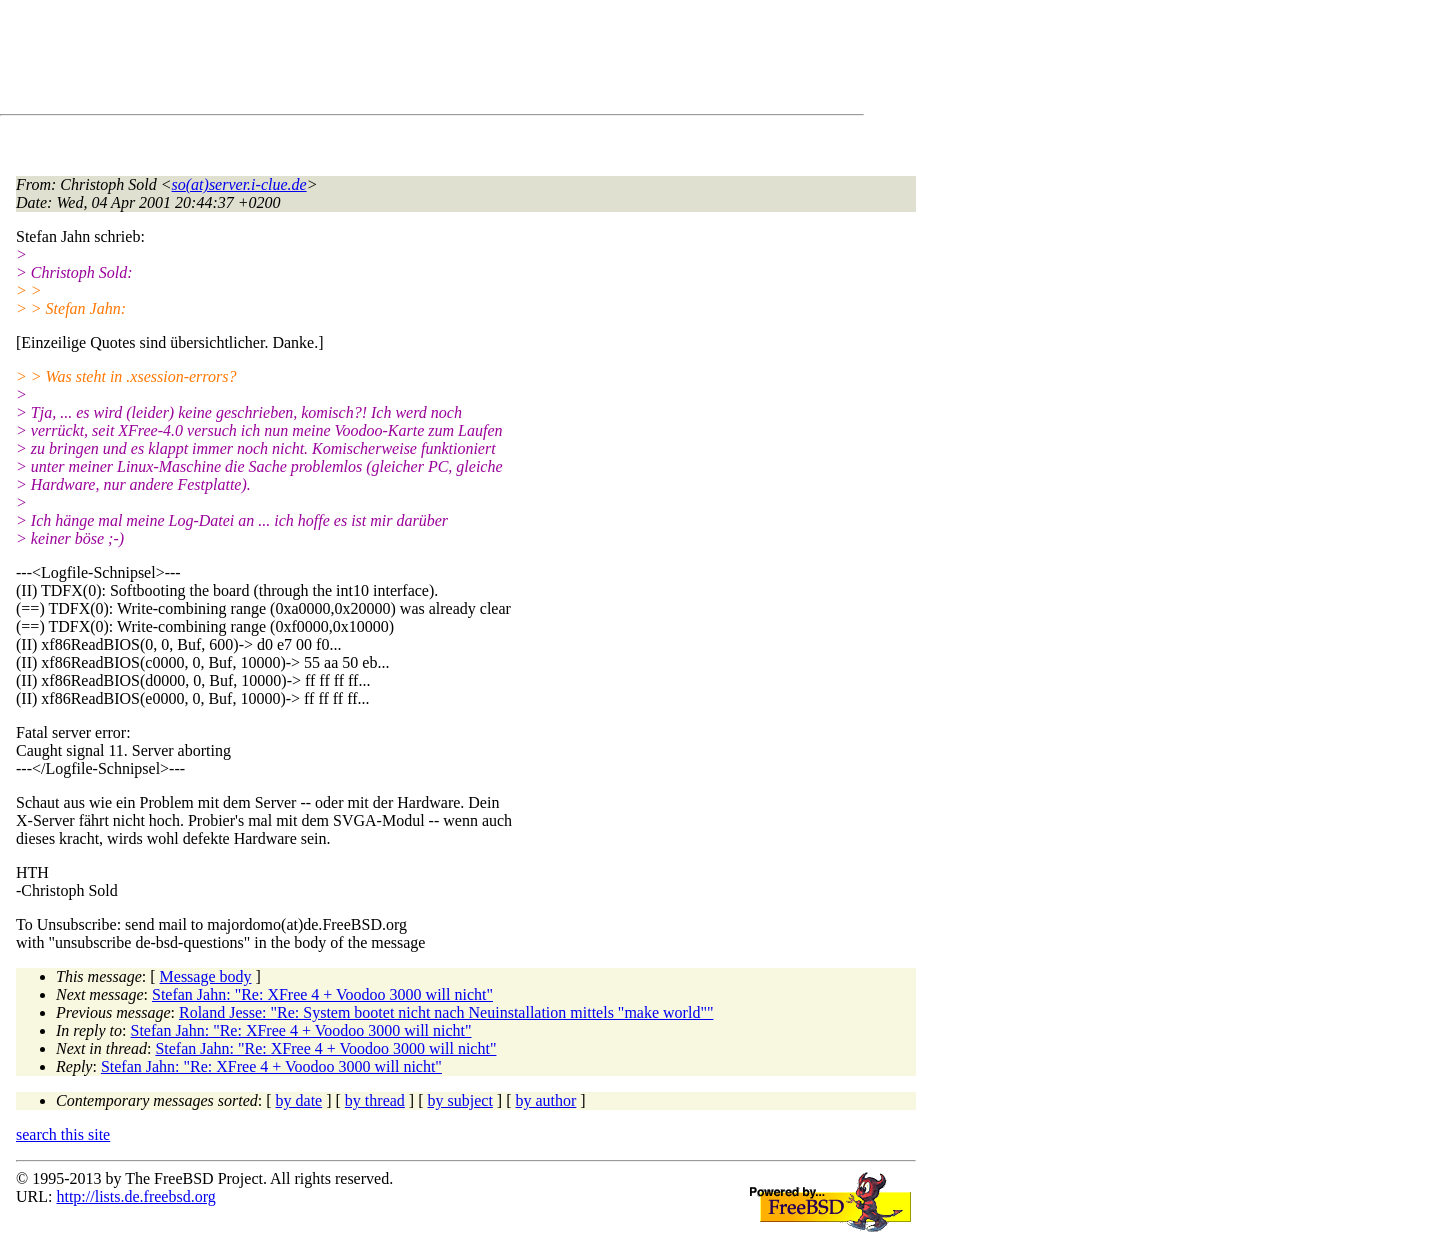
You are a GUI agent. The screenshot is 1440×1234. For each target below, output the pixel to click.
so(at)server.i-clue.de (239, 184)
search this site (63, 1134)
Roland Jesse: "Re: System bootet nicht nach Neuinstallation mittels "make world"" (446, 1012)
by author (545, 1100)
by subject (460, 1100)
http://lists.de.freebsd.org (135, 1196)
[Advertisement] (380, 61)
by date (299, 1100)
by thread (375, 1100)
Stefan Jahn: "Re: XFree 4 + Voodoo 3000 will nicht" (322, 994)
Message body (206, 976)
